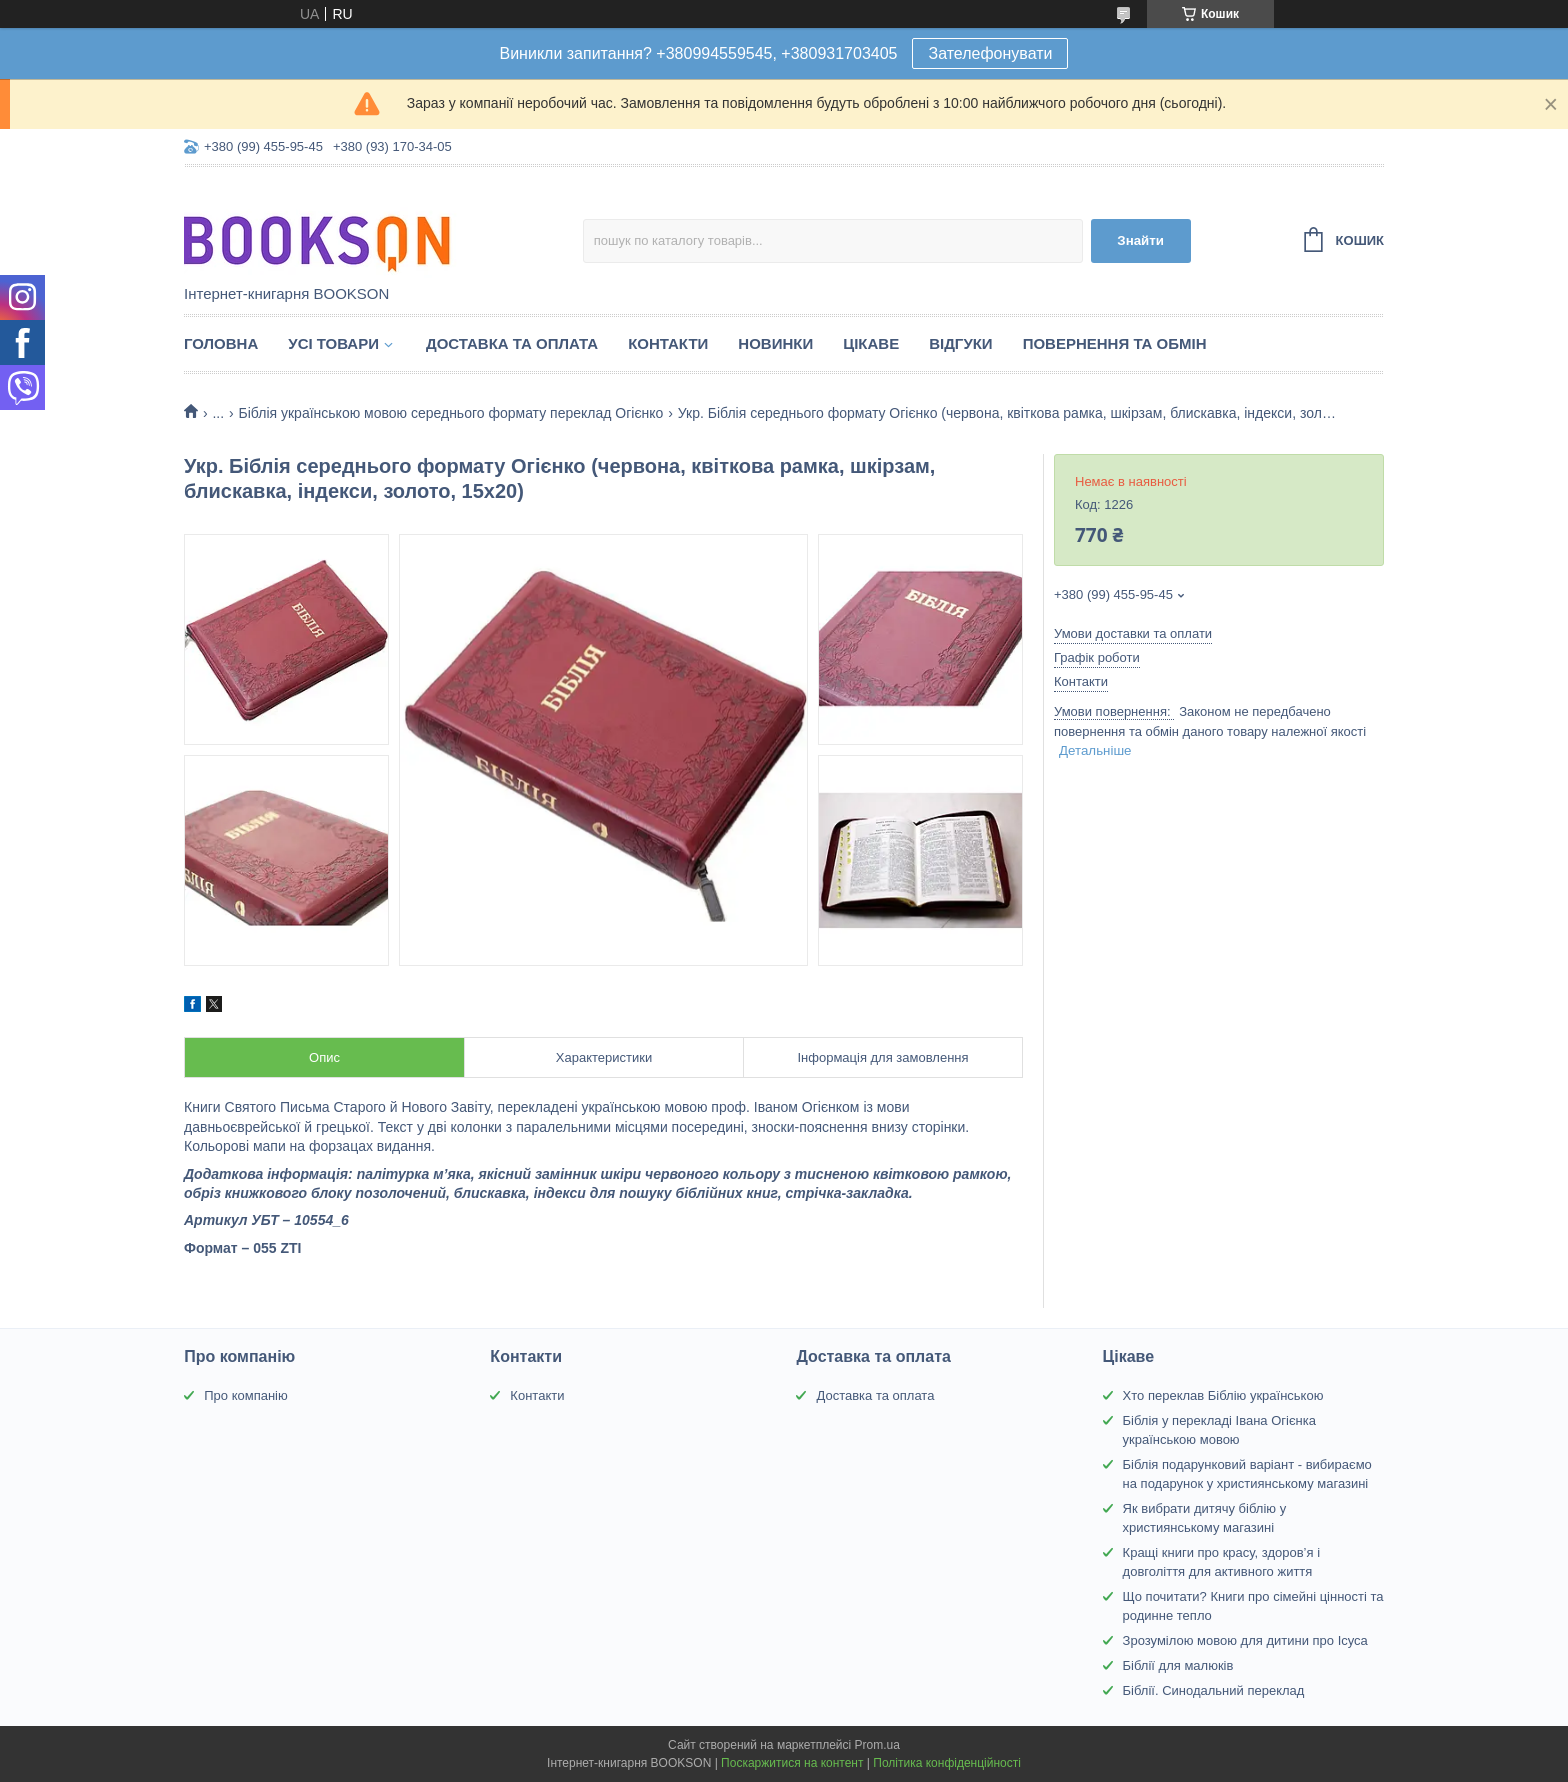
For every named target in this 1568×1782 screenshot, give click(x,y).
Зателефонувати (990, 53)
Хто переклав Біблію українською (1223, 1395)
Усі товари (333, 343)
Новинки (775, 343)
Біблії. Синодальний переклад (1214, 1690)
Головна (221, 343)
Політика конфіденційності (947, 1763)
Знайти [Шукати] (1140, 240)
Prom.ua (877, 1745)
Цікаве (871, 343)
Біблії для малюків (1178, 1665)
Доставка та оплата (512, 343)
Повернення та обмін (1115, 343)
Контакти (668, 343)
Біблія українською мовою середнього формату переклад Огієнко (451, 413)
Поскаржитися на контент (792, 1763)
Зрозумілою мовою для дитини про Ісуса (1245, 1640)
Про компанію (246, 1395)
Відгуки (960, 343)
